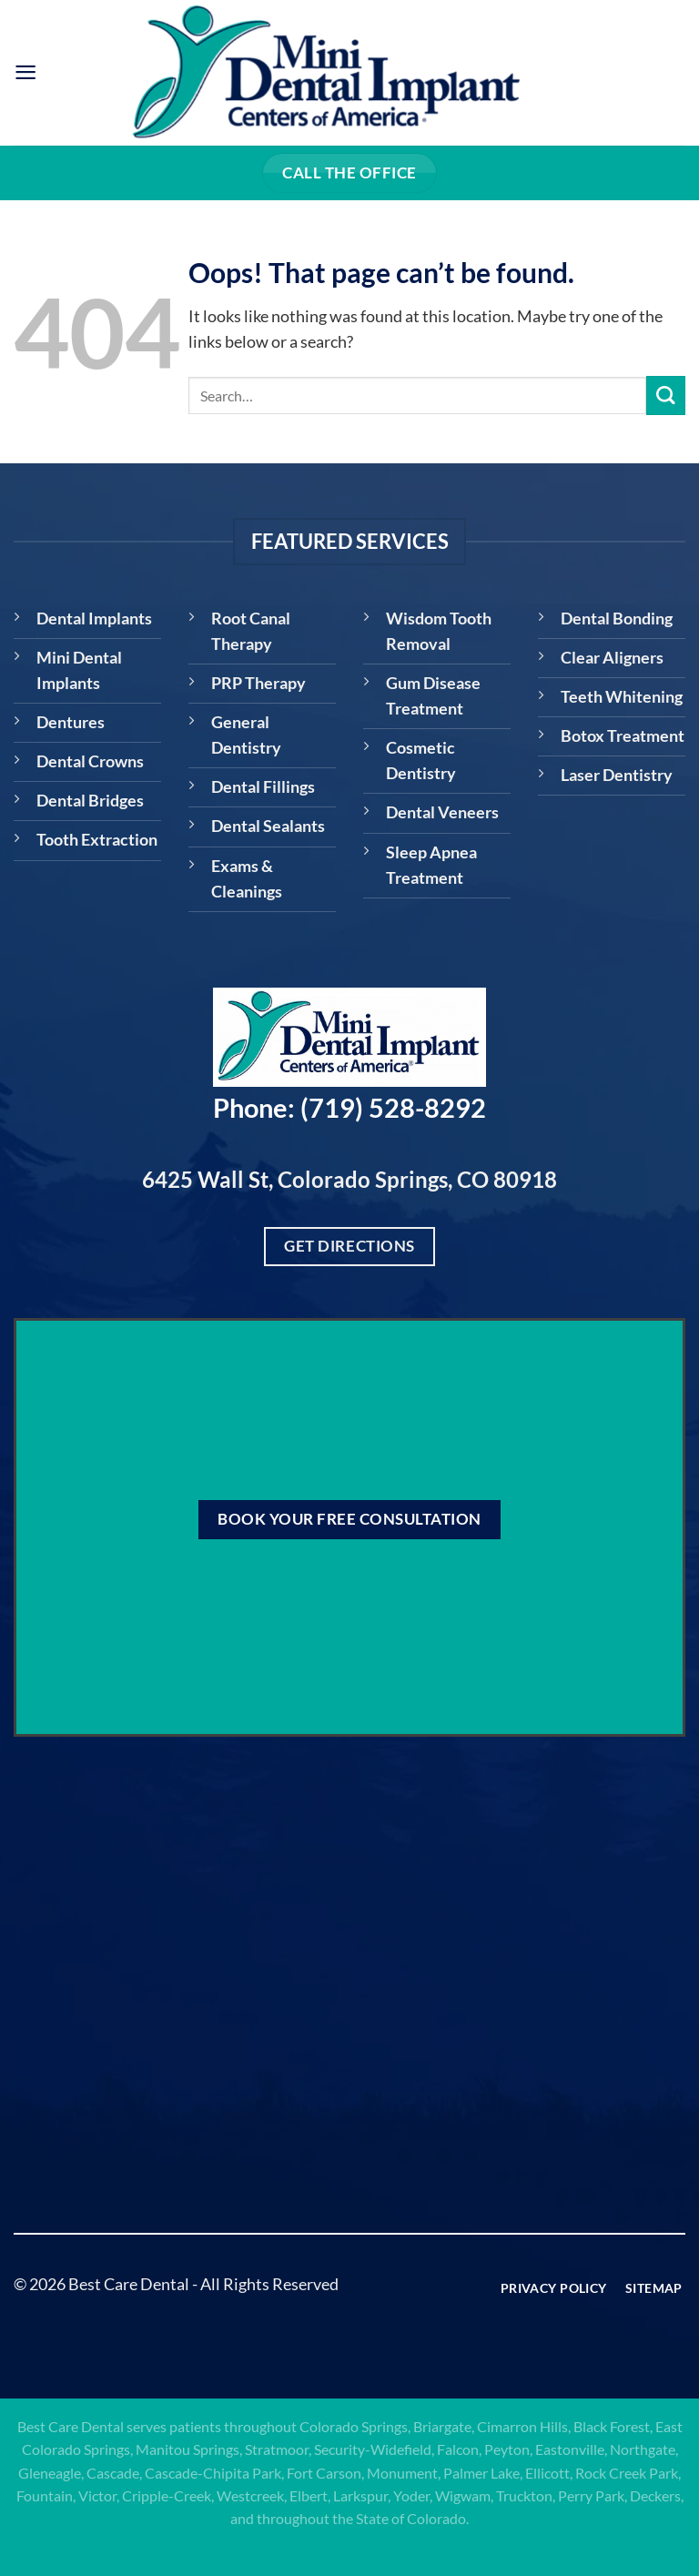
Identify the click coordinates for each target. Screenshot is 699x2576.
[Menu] (26, 72)
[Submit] (665, 395)
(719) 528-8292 (393, 1107)
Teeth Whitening (622, 696)
